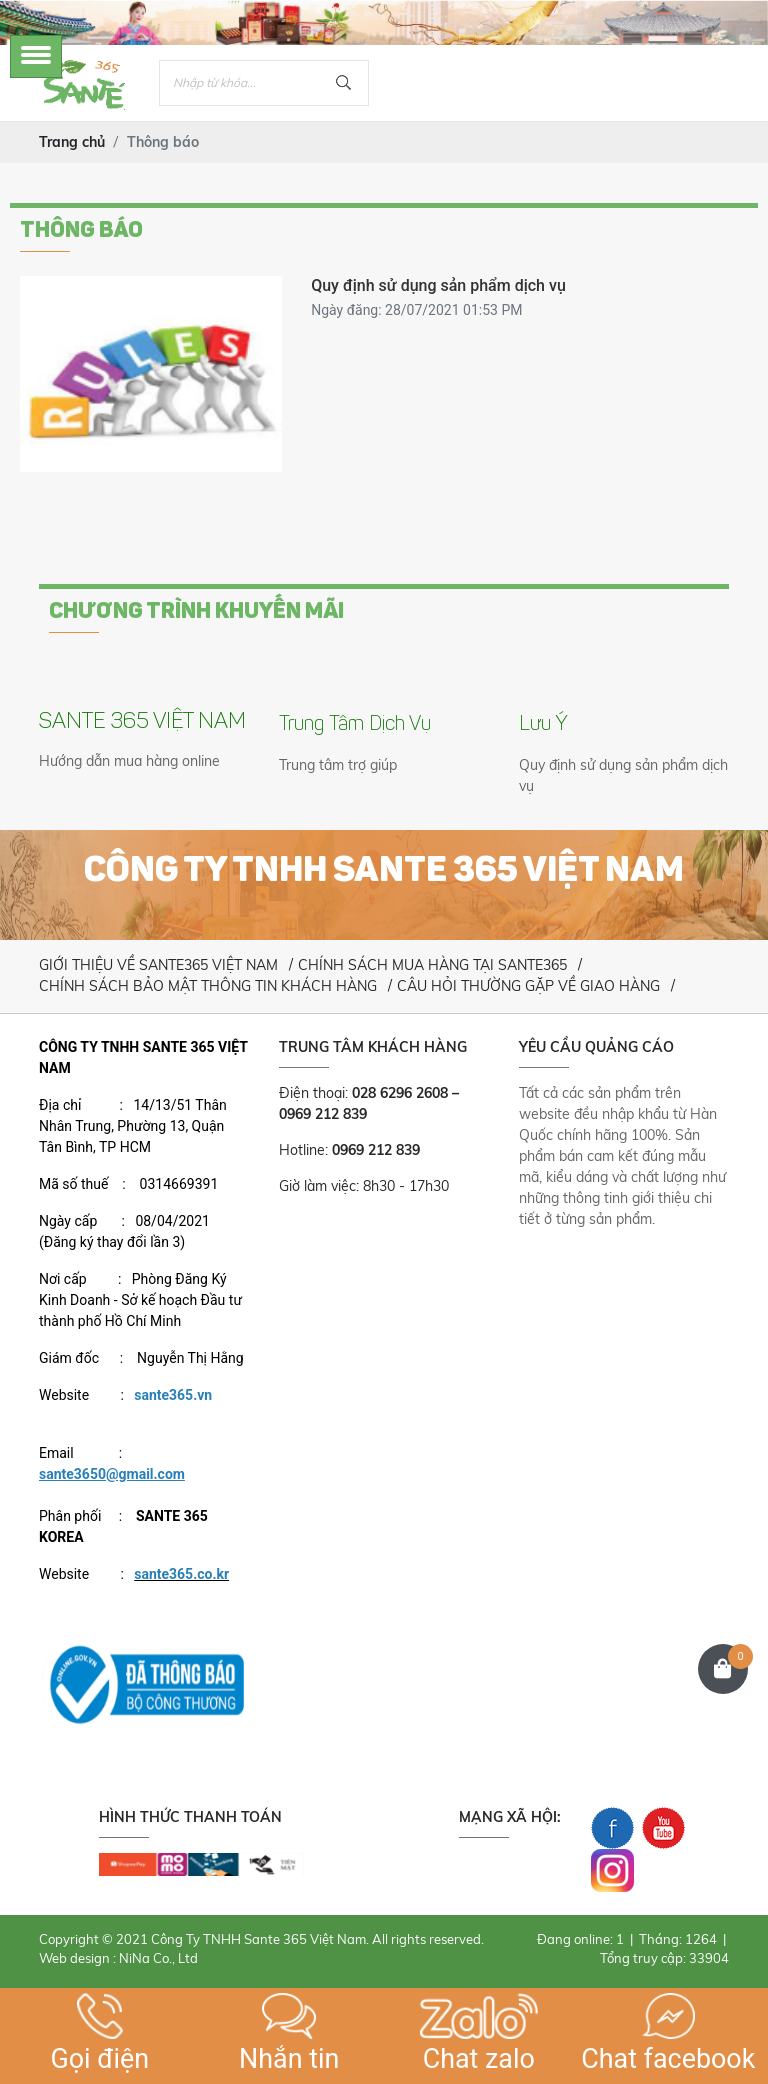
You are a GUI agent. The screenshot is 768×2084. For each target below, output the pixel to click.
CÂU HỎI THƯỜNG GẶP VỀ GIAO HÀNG (528, 986)
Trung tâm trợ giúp (338, 765)
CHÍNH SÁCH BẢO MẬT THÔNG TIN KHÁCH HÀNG (208, 986)
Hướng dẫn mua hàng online (129, 761)
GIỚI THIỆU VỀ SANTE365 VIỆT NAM (158, 965)
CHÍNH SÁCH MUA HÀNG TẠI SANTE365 (432, 965)
